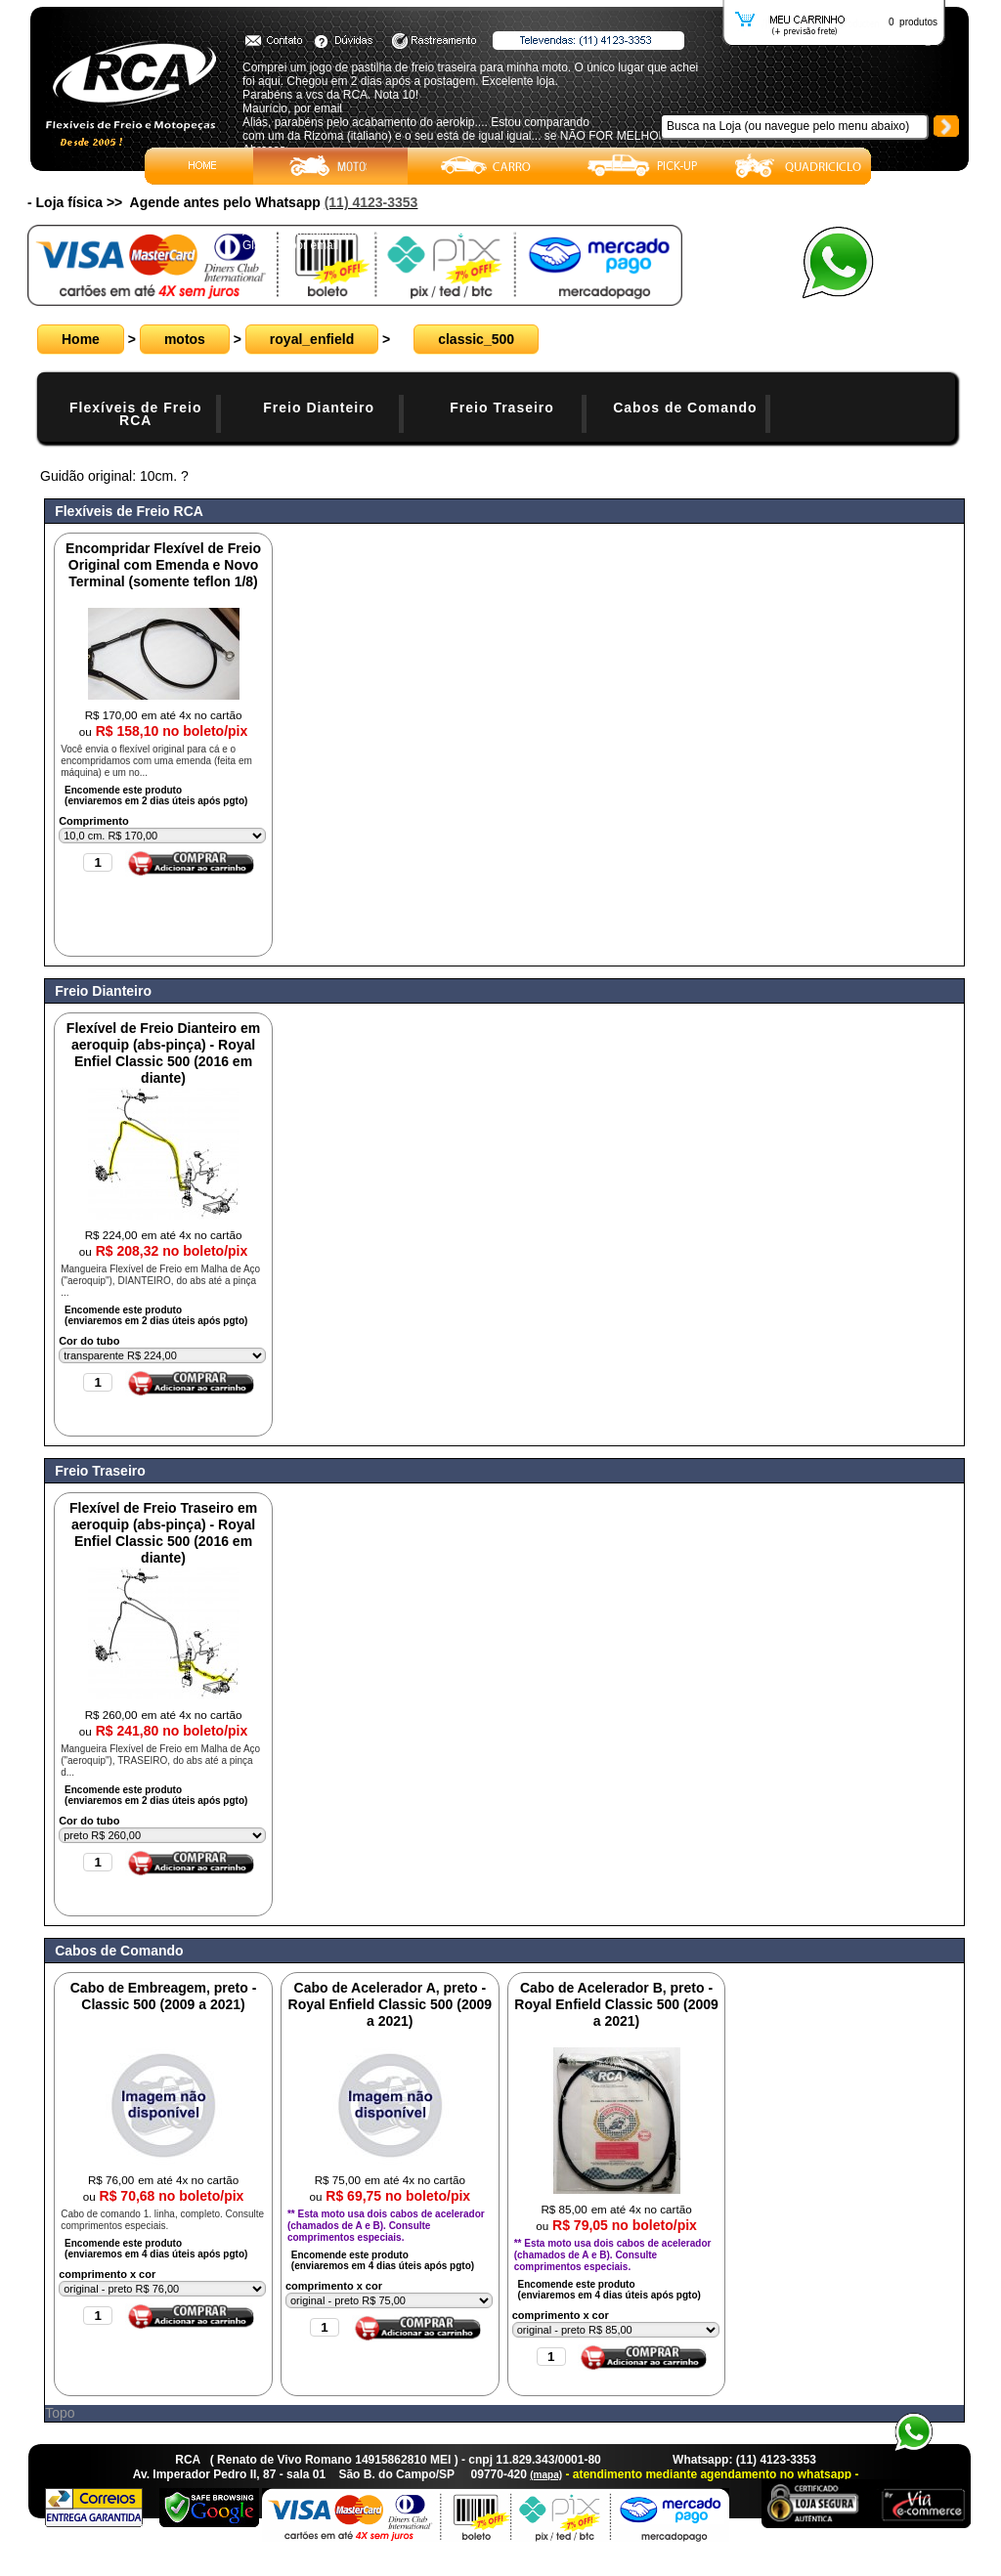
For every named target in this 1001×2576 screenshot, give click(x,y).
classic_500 (476, 339)
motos (184, 339)
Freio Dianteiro (318, 407)
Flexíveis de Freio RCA (135, 414)
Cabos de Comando (685, 407)
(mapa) (546, 2474)
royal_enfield (312, 339)
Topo (59, 2413)
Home (81, 339)
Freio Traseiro (502, 407)
